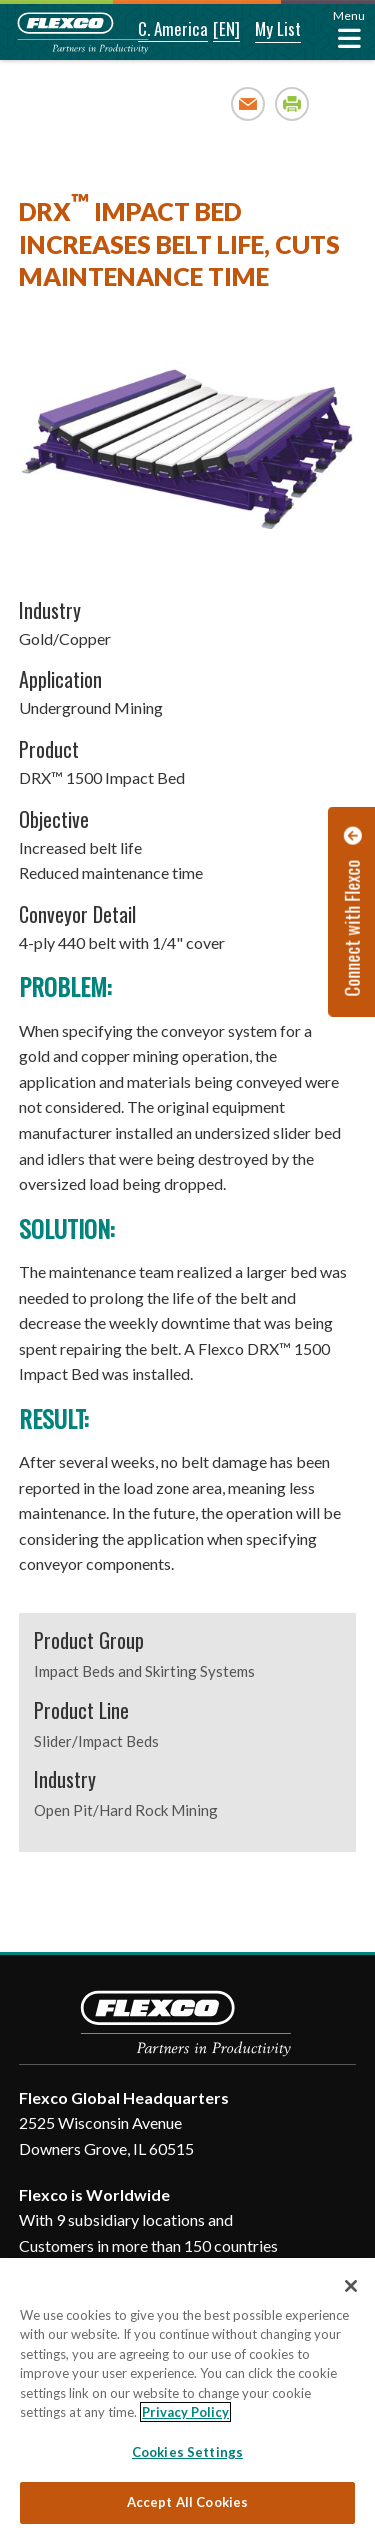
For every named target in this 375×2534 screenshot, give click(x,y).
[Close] (351, 2286)
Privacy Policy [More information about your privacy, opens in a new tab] (185, 2412)
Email (248, 103)
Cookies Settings (187, 2452)
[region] (187, 2396)
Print (292, 103)
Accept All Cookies (187, 2502)
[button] (159, 30)
